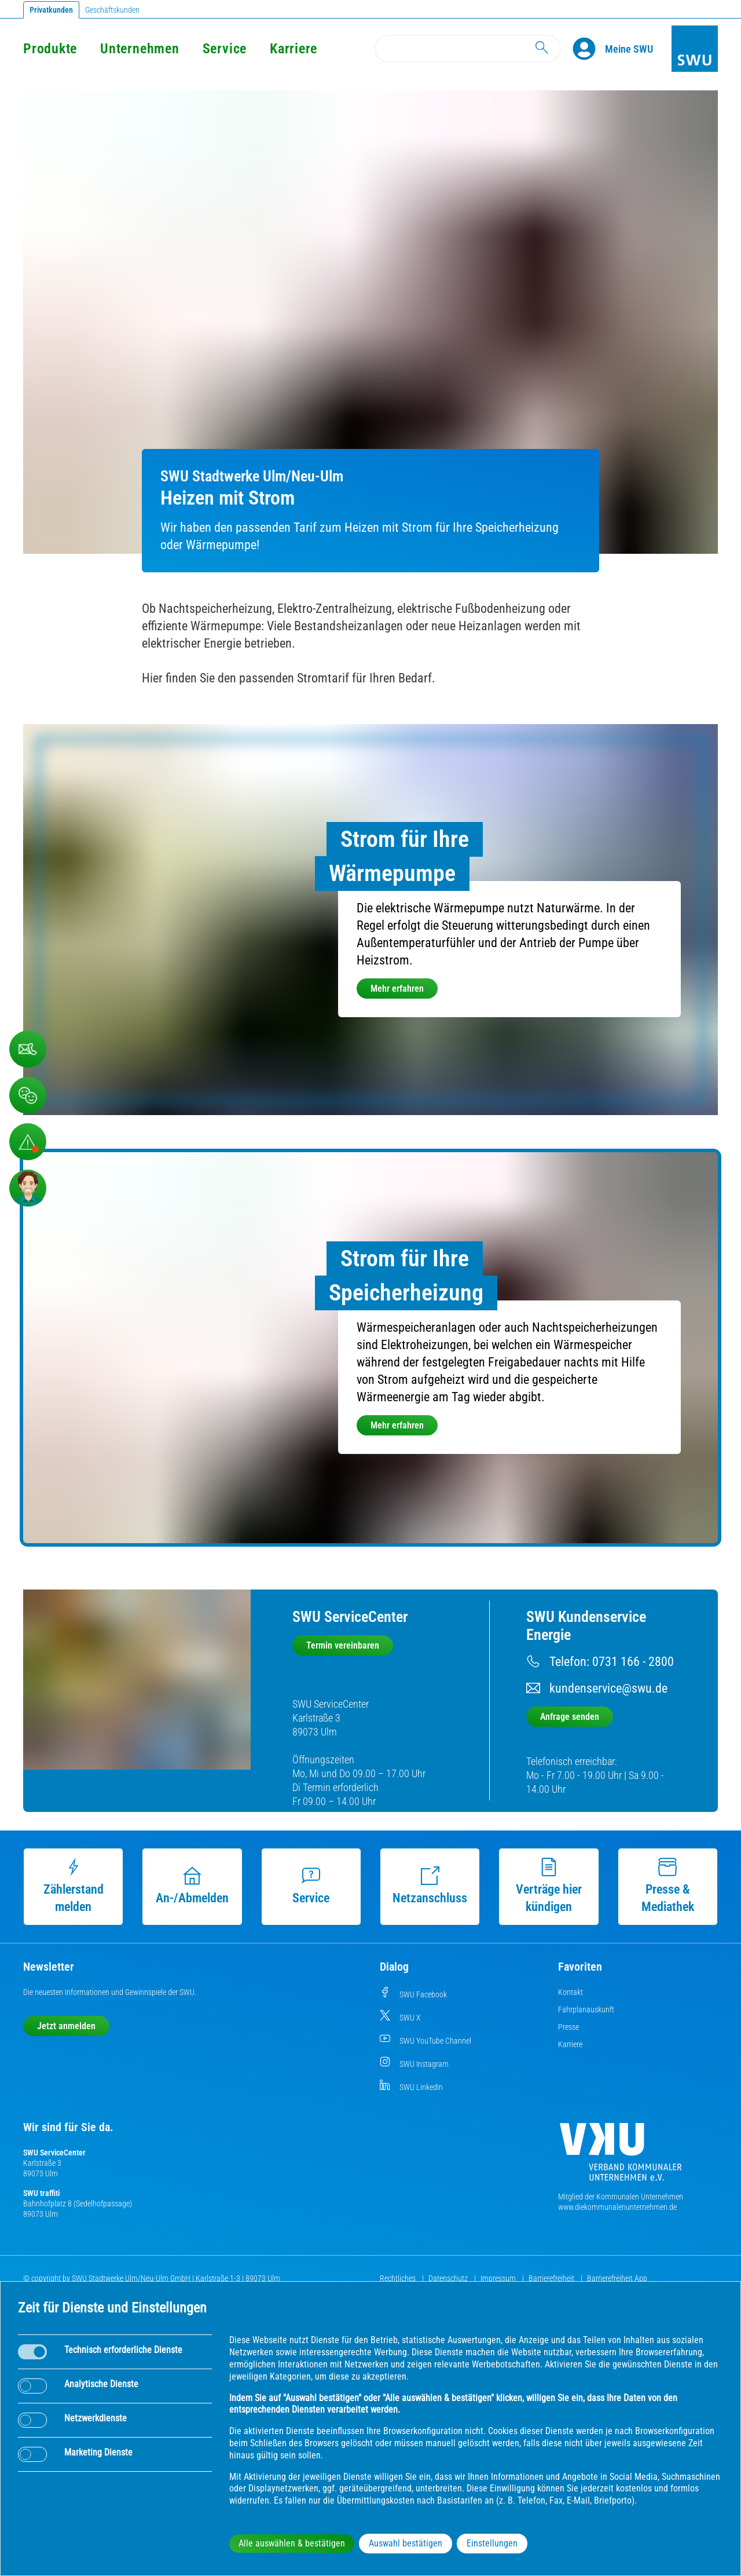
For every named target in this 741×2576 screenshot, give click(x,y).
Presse (568, 2026)
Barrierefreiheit (552, 2278)
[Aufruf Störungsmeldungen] (27, 1141)
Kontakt (570, 1992)
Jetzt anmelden (66, 2025)
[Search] (468, 49)
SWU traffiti (41, 2193)
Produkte (50, 49)
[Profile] (589, 48)
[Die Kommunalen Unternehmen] (620, 2156)
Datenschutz (448, 2278)
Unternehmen (139, 49)
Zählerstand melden (73, 1886)
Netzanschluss (429, 1885)
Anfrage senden (569, 1716)
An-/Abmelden (192, 1885)
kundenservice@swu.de (608, 1688)
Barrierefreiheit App (617, 2278)
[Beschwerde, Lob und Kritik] (27, 1049)
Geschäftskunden (112, 9)
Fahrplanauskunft (586, 2009)
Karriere (293, 49)
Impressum (499, 2278)
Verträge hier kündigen (549, 1886)
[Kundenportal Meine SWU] (629, 48)
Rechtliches (398, 2278)
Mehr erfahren (397, 988)
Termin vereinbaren (342, 1645)
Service (225, 49)
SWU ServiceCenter (54, 2152)
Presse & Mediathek (667, 1886)
